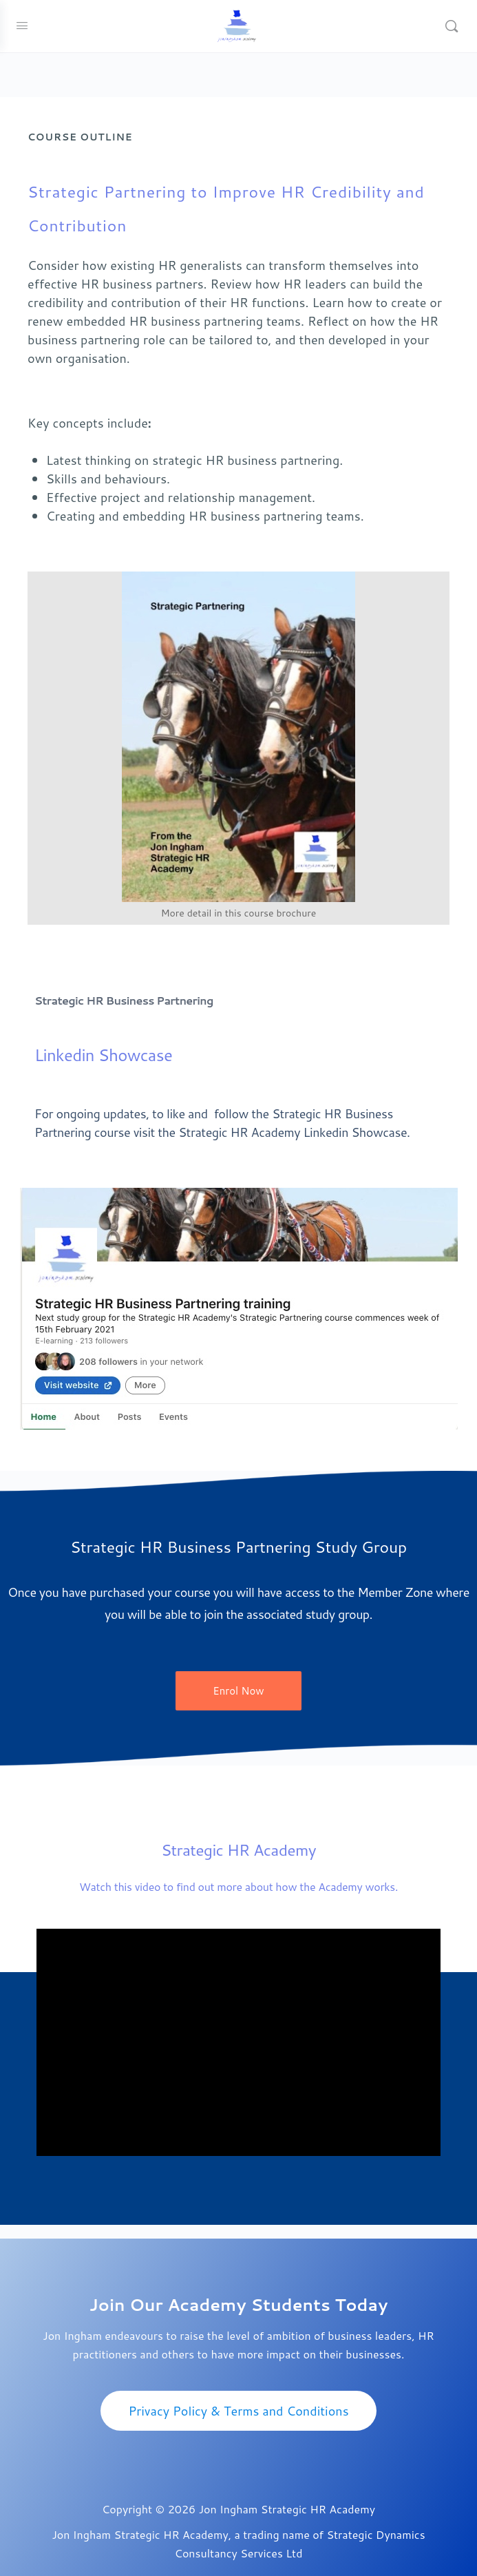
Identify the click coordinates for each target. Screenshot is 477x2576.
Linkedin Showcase (103, 1055)
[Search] (451, 26)
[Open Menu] (22, 24)
